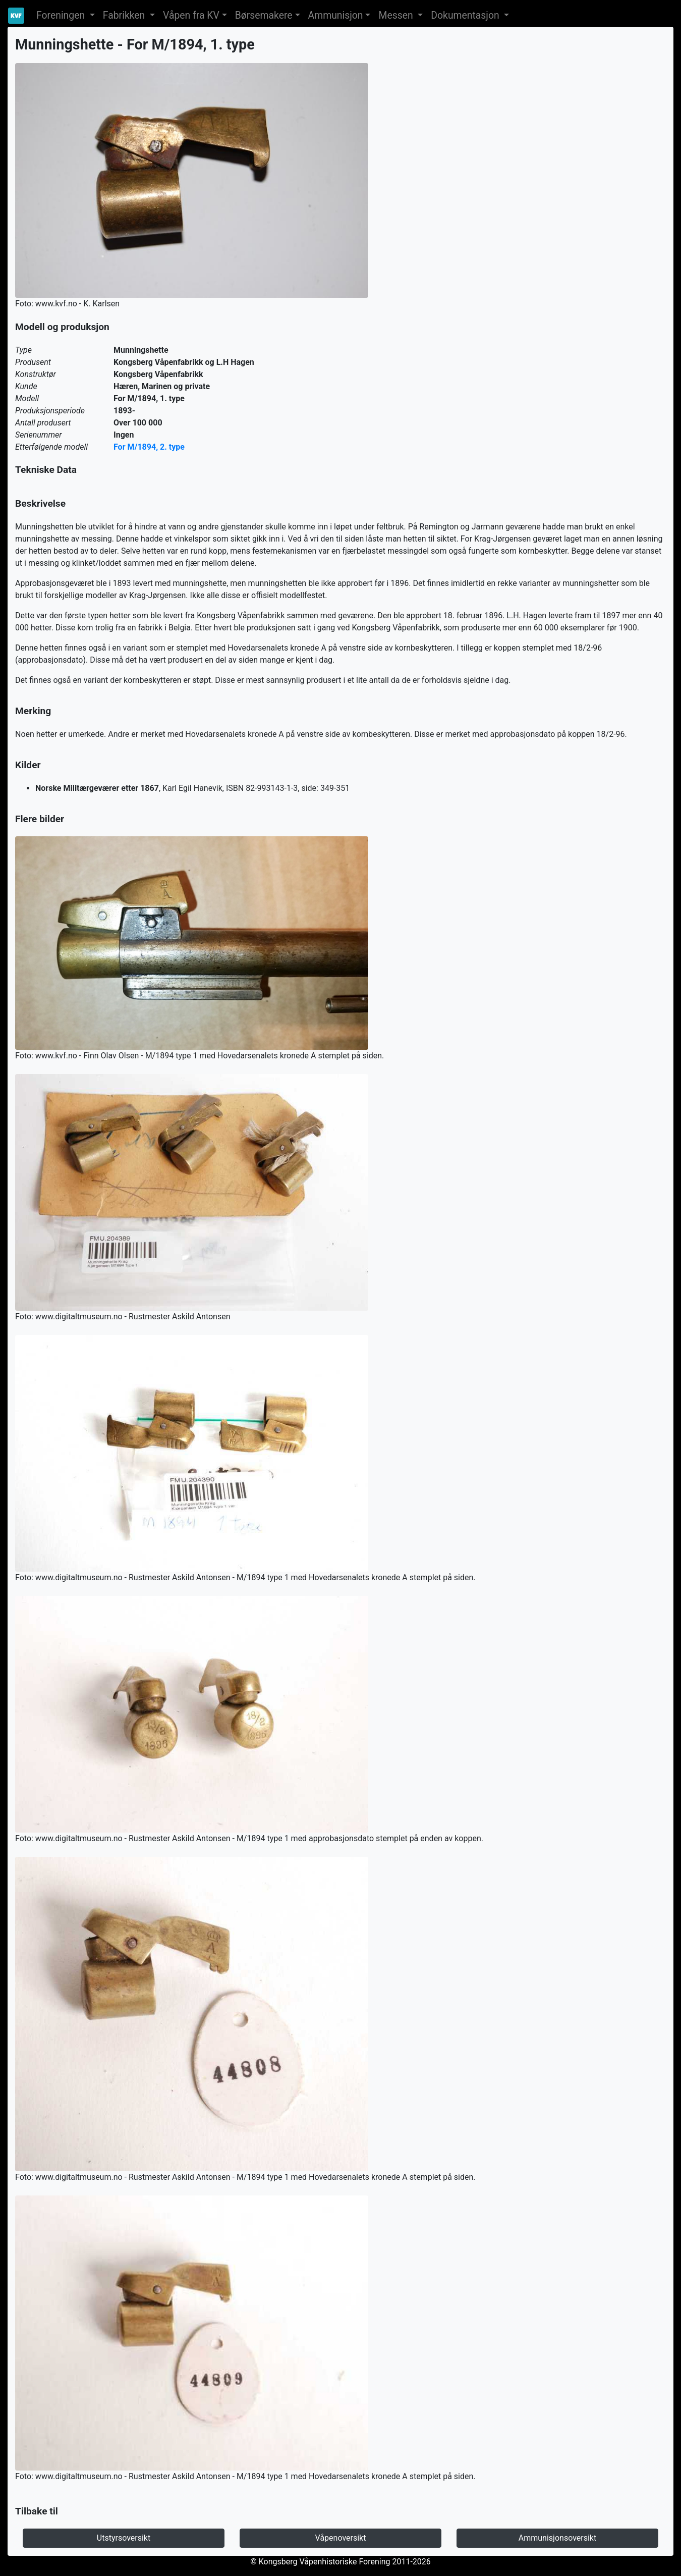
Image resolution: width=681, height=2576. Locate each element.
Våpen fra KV (191, 15)
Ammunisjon (335, 15)
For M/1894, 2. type (149, 447)
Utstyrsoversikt (123, 2538)
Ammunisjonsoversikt (557, 2538)
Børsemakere (264, 15)
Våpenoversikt (340, 2538)
